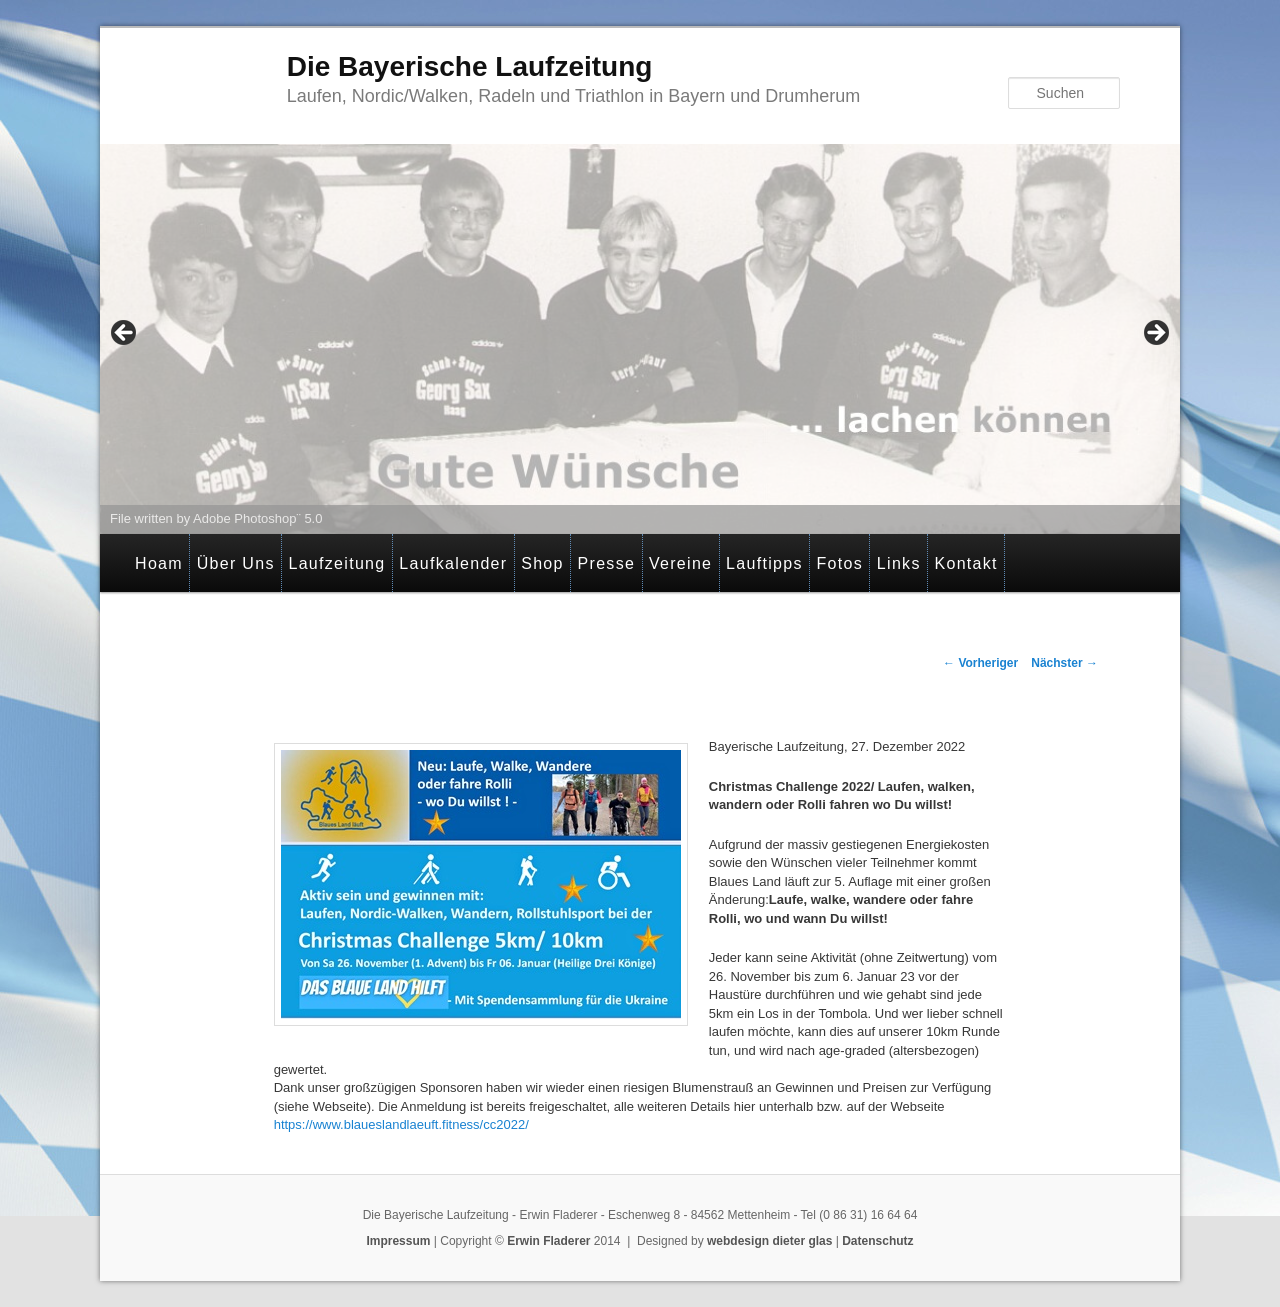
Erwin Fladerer (548, 1241)
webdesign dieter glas (769, 1241)
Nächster (1064, 663)
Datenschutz (877, 1241)
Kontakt (965, 563)
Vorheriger (980, 663)
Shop (542, 563)
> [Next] (1155, 334)
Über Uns (236, 563)
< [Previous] (125, 334)
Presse (607, 563)
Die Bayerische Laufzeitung (470, 66)
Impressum (398, 1241)
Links (899, 563)
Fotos (840, 563)
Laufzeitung (336, 563)
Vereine (680, 563)
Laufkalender (453, 563)
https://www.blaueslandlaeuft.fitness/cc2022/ (401, 1124)
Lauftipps (764, 563)
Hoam (159, 563)
